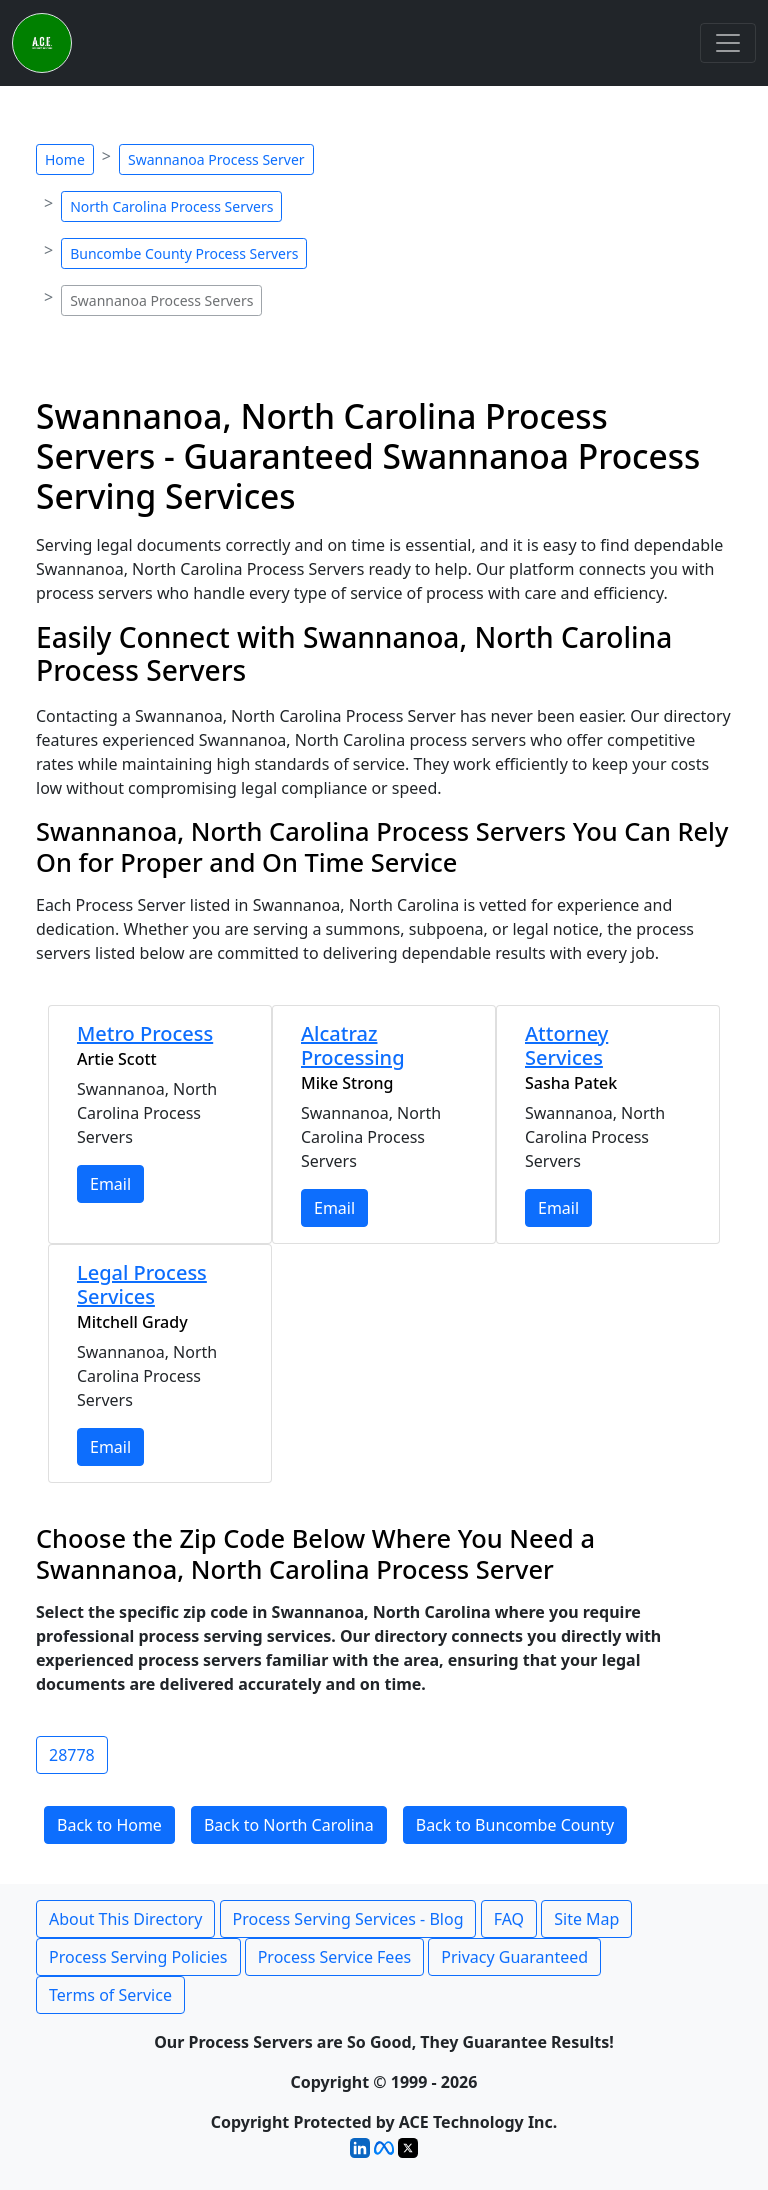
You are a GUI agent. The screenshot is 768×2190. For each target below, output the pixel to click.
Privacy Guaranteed (514, 1957)
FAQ (509, 1919)
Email (110, 1184)
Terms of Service (110, 1995)
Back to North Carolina (289, 1825)
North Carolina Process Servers (171, 206)
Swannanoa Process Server (216, 159)
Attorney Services (566, 1045)
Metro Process (145, 1033)
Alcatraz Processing (353, 1045)
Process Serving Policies (138, 1957)
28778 (72, 1755)
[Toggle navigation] (728, 43)
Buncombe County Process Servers (184, 253)
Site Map (586, 1919)
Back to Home (109, 1825)
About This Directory (125, 1919)
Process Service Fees (334, 1957)
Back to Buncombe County (515, 1825)
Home (65, 159)
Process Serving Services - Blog (348, 1919)
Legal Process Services (142, 1284)
